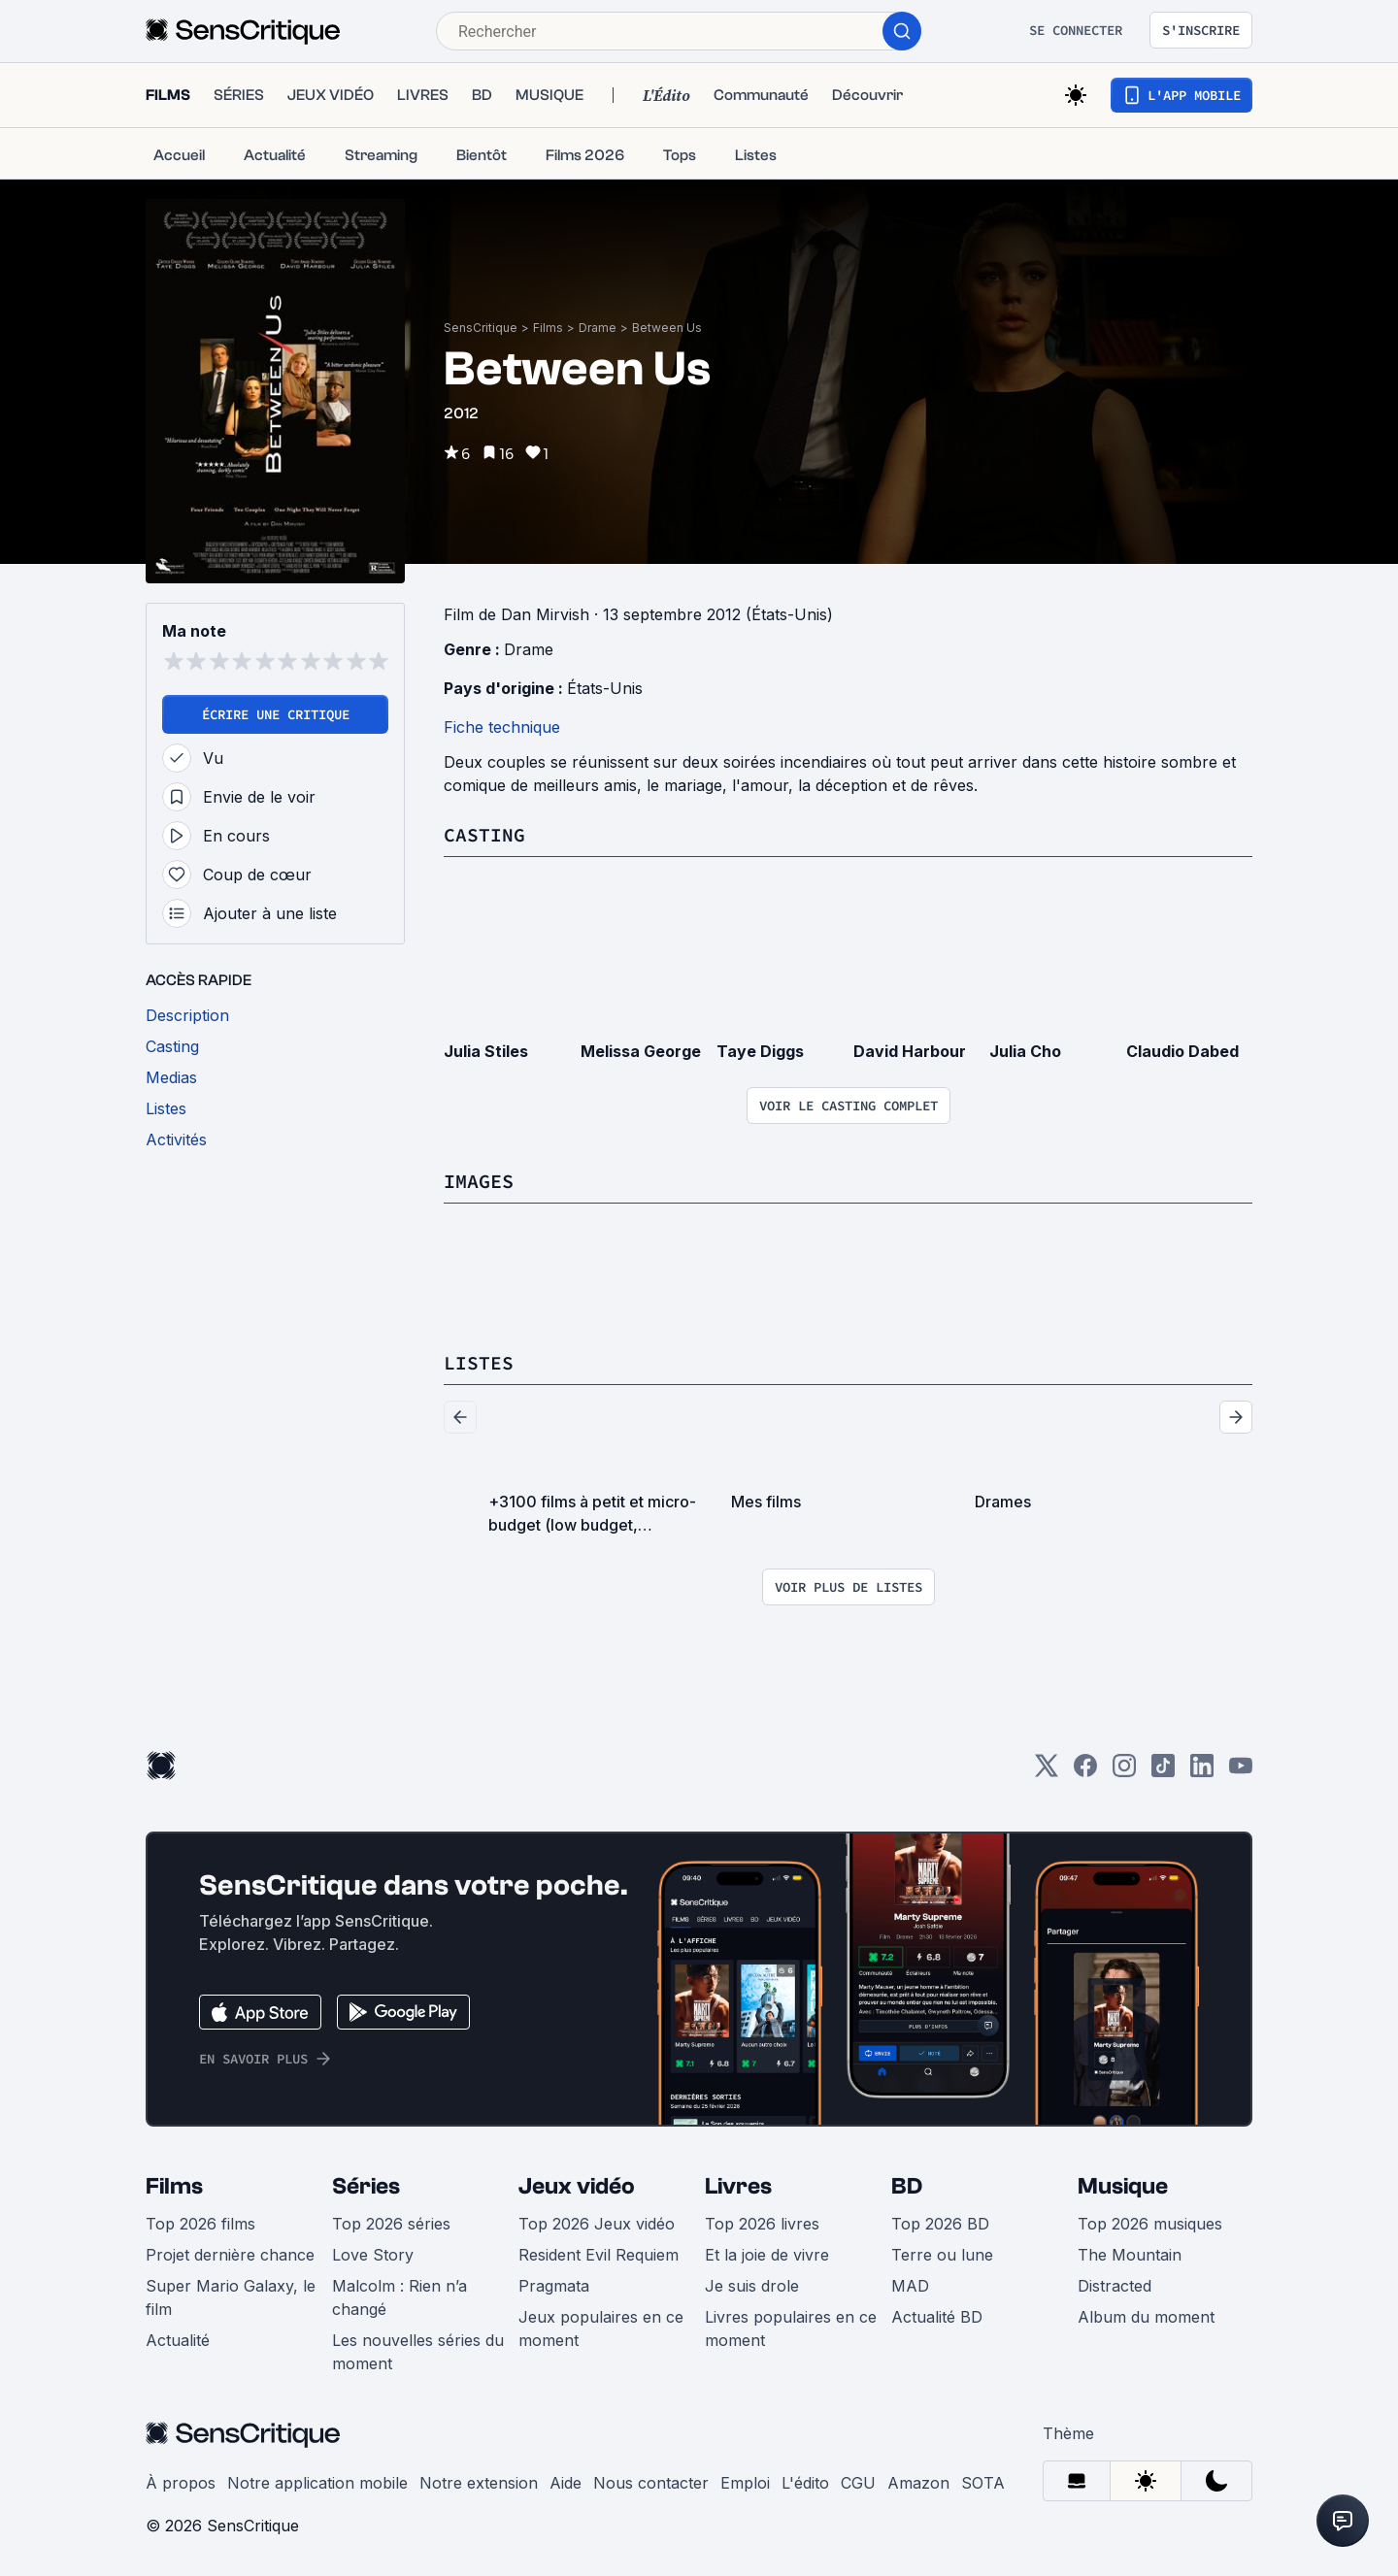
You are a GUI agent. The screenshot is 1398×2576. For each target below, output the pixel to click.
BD (906, 2186)
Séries (366, 2186)
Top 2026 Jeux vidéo (596, 2223)
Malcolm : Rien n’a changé (399, 2297)
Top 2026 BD (940, 2223)
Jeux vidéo (576, 2186)
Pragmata (553, 2285)
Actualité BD (936, 2317)
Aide (565, 2483)
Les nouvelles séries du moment (418, 2351)
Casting (484, 834)
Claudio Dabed (1182, 1051)
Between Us (667, 327)
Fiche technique (502, 727)
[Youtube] (1240, 1772)
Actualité (178, 2340)
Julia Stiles (486, 1051)
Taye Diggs (760, 1051)
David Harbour (909, 1051)
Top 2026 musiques (1150, 2223)
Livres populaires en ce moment (791, 2328)
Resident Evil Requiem (598, 2254)
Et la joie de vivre (767, 2254)
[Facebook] (1085, 1772)
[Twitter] (1046, 1772)
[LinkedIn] (1202, 1772)
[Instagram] (1124, 1772)
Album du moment (1146, 2317)
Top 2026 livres (762, 2223)
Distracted (1114, 2285)
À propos (181, 2483)
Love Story (373, 2254)
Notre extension (478, 2483)
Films (548, 327)
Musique (1123, 2186)
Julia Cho (1025, 1051)
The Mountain (1130, 2254)
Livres (738, 2186)
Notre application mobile (317, 2483)
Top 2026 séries (391, 2223)
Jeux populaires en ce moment (600, 2328)
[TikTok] (1163, 1772)
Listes (479, 1362)
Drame (597, 327)
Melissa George (641, 1051)
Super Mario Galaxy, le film (231, 2297)
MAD (910, 2285)
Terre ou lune (942, 2254)
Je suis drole (752, 2285)
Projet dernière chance (230, 2254)
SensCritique (480, 327)
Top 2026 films (200, 2223)
